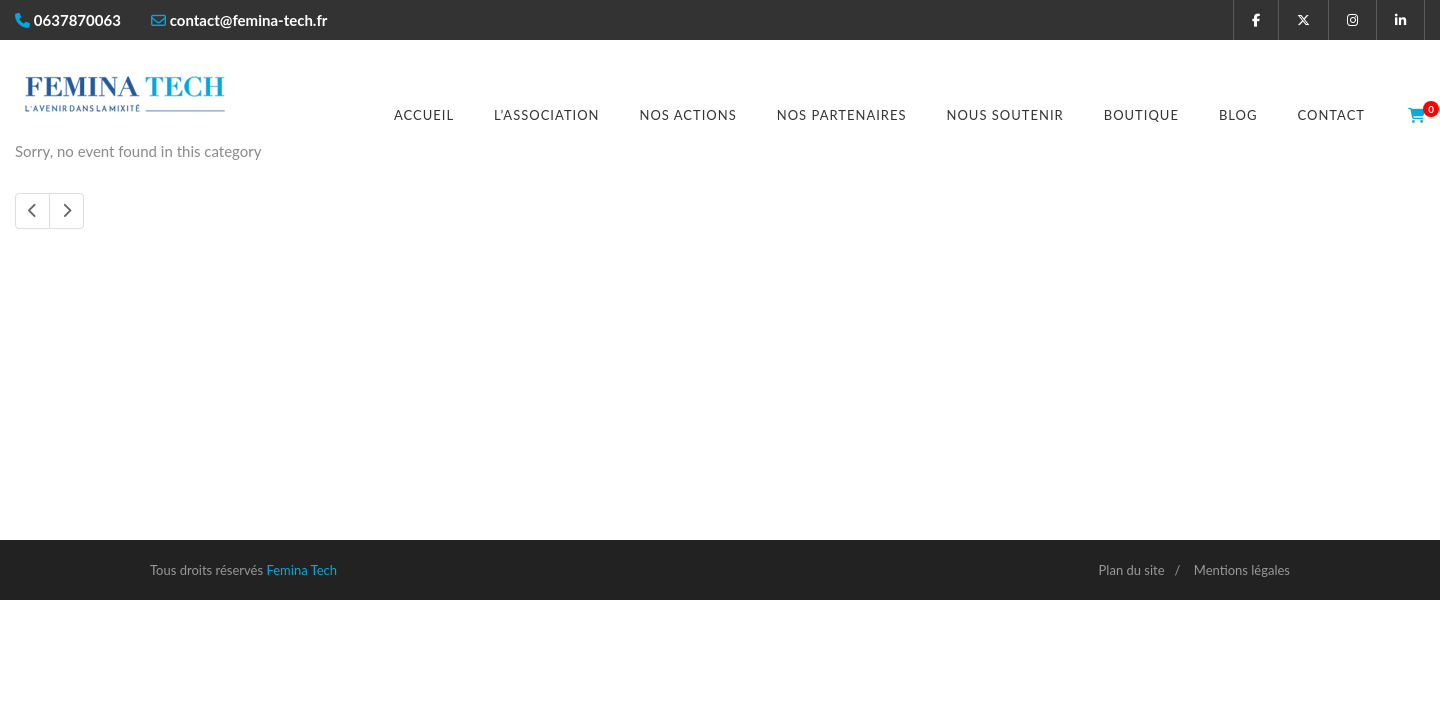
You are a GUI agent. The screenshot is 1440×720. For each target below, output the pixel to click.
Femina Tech (301, 570)
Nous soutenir (1005, 115)
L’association (546, 115)
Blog (1238, 115)
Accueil (424, 115)
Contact (1331, 115)
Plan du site (1132, 570)
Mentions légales (1242, 570)
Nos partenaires (842, 115)
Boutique (1141, 115)
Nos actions (688, 115)
